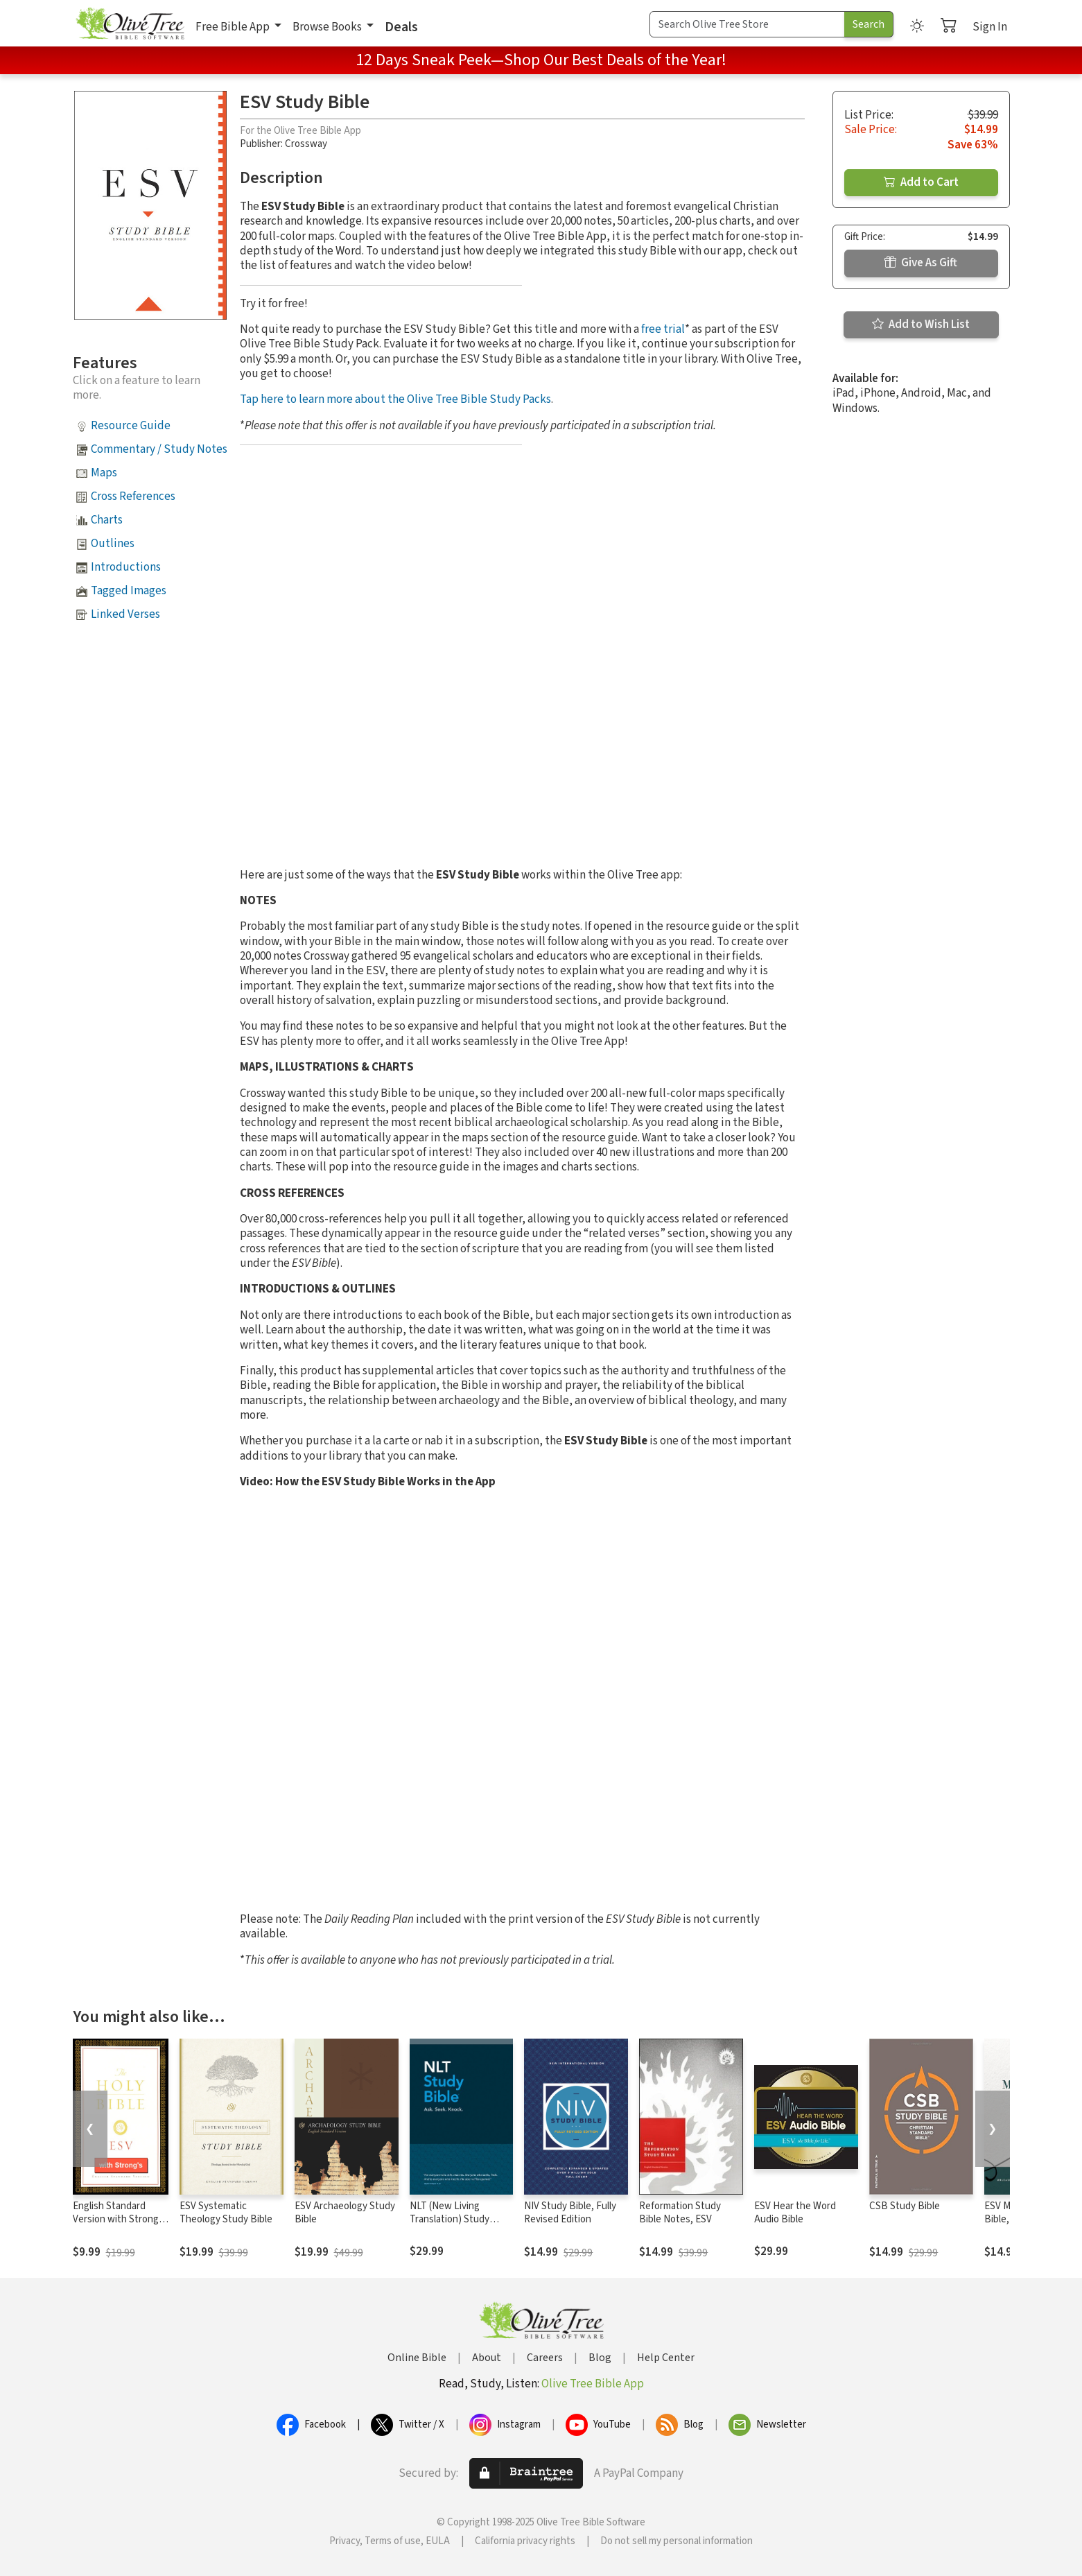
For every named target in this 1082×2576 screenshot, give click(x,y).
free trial (663, 329)
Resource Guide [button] (131, 425)
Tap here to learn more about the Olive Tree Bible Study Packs (395, 399)
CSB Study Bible (904, 2206)
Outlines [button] (112, 543)
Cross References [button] (133, 496)
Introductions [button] (126, 567)
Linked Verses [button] (125, 614)
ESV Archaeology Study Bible (345, 2213)
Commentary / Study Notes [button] (159, 449)
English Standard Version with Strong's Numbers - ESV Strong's (119, 2226)
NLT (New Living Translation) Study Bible (449, 2219)
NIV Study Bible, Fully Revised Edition (570, 2213)
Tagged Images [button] (128, 590)
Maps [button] (104, 473)
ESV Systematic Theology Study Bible (226, 2213)
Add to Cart (921, 182)
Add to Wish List (921, 324)
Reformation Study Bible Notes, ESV (680, 2213)
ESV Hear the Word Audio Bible (795, 2213)
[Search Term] (747, 24)
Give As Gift (920, 262)
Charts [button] (107, 520)
